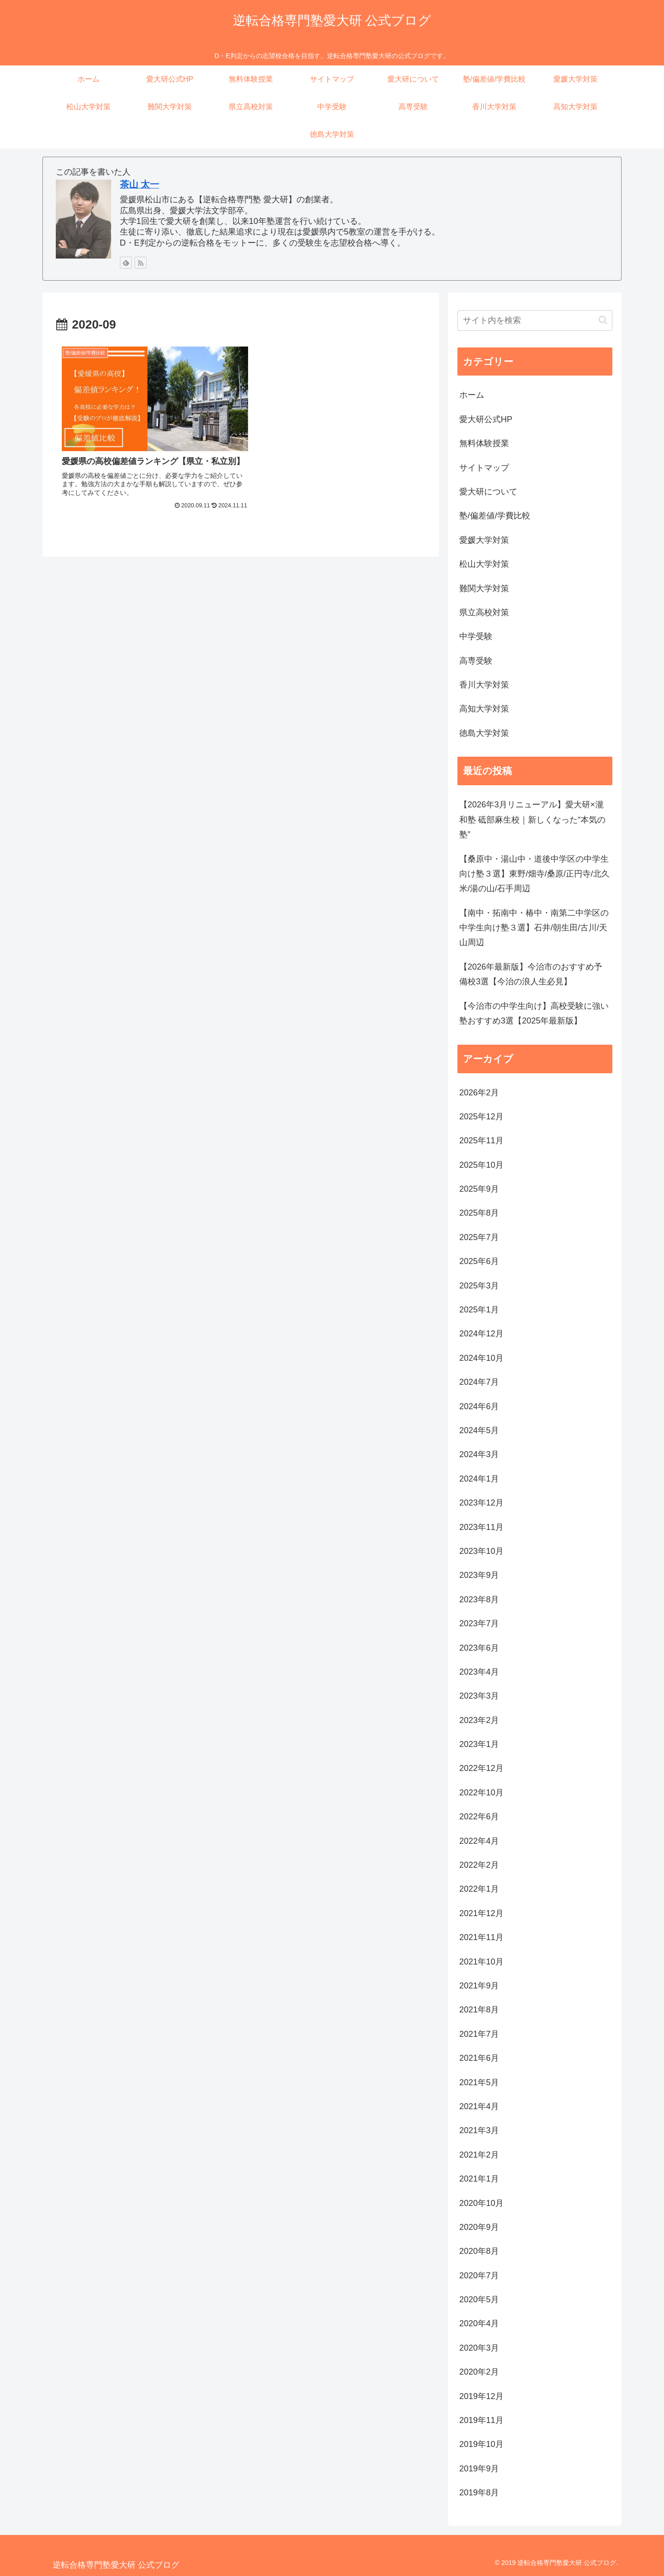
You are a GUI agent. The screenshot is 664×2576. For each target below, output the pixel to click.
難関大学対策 (484, 588)
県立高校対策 (484, 612)
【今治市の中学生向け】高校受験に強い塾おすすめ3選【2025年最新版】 (534, 1013)
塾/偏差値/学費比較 (494, 515)
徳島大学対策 (484, 733)
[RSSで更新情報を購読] (141, 263)
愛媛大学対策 (484, 540)
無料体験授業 (484, 443)
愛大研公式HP (485, 419)
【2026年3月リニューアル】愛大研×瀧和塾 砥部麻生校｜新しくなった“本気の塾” (532, 819)
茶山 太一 (140, 184)
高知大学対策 (484, 708)
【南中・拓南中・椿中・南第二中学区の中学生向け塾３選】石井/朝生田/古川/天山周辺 (534, 927)
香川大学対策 (484, 684)
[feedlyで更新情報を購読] (126, 263)
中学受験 (475, 636)
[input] (534, 320)
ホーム (471, 395)
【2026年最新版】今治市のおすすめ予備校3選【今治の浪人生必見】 (530, 974)
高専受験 (475, 660)
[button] (603, 320)
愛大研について (488, 491)
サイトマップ (484, 467)
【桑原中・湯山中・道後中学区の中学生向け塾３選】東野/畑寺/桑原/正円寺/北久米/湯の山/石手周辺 (534, 874)
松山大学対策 (484, 564)
